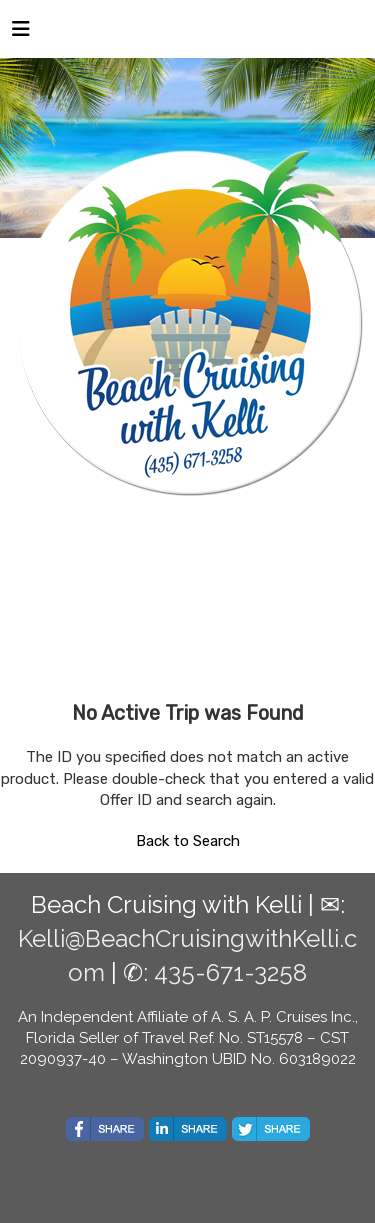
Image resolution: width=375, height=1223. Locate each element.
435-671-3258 (230, 972)
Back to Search (188, 841)
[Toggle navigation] (21, 34)
